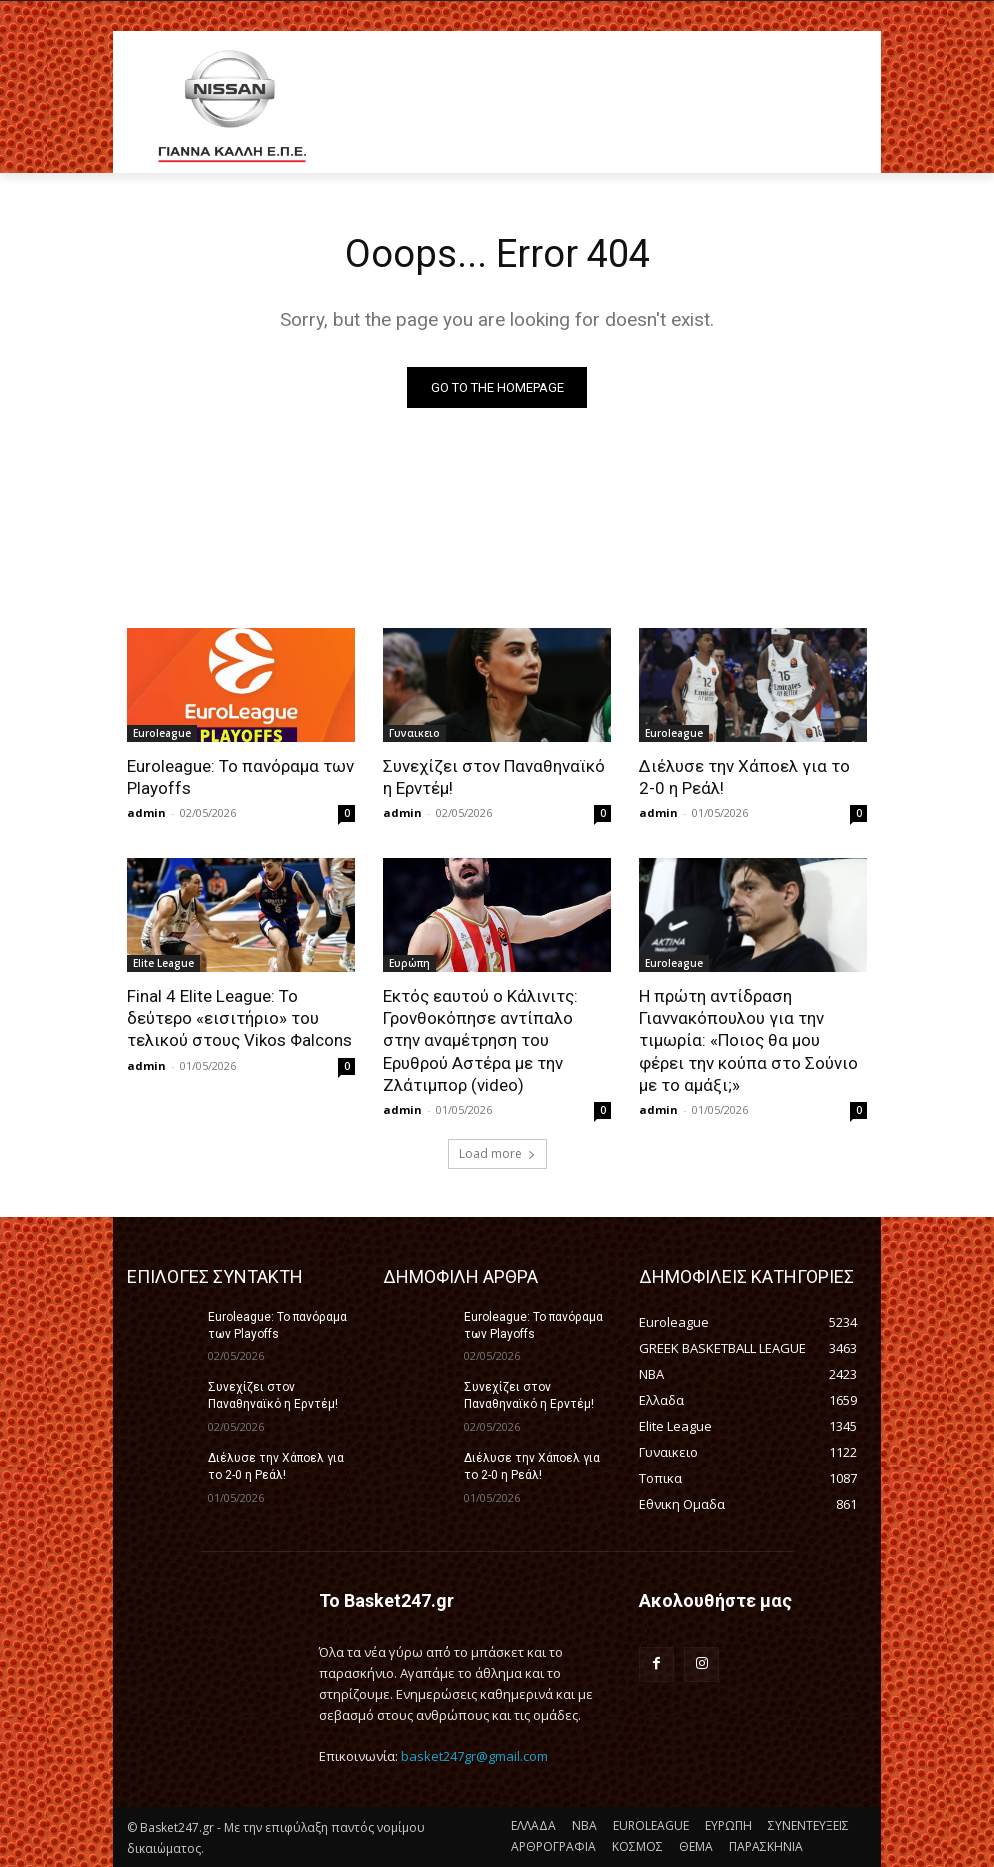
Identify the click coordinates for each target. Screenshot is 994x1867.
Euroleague (162, 733)
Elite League (163, 963)
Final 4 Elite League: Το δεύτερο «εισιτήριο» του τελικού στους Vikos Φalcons (239, 1018)
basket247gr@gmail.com (474, 1756)
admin (146, 812)
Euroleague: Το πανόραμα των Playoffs (277, 1325)
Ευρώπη (409, 963)
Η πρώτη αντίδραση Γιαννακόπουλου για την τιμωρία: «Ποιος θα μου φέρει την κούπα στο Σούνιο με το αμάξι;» (748, 1040)
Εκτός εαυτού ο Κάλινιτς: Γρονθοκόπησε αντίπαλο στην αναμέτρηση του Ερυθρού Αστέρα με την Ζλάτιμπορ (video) (480, 1040)
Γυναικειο (414, 733)
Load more (497, 1153)
